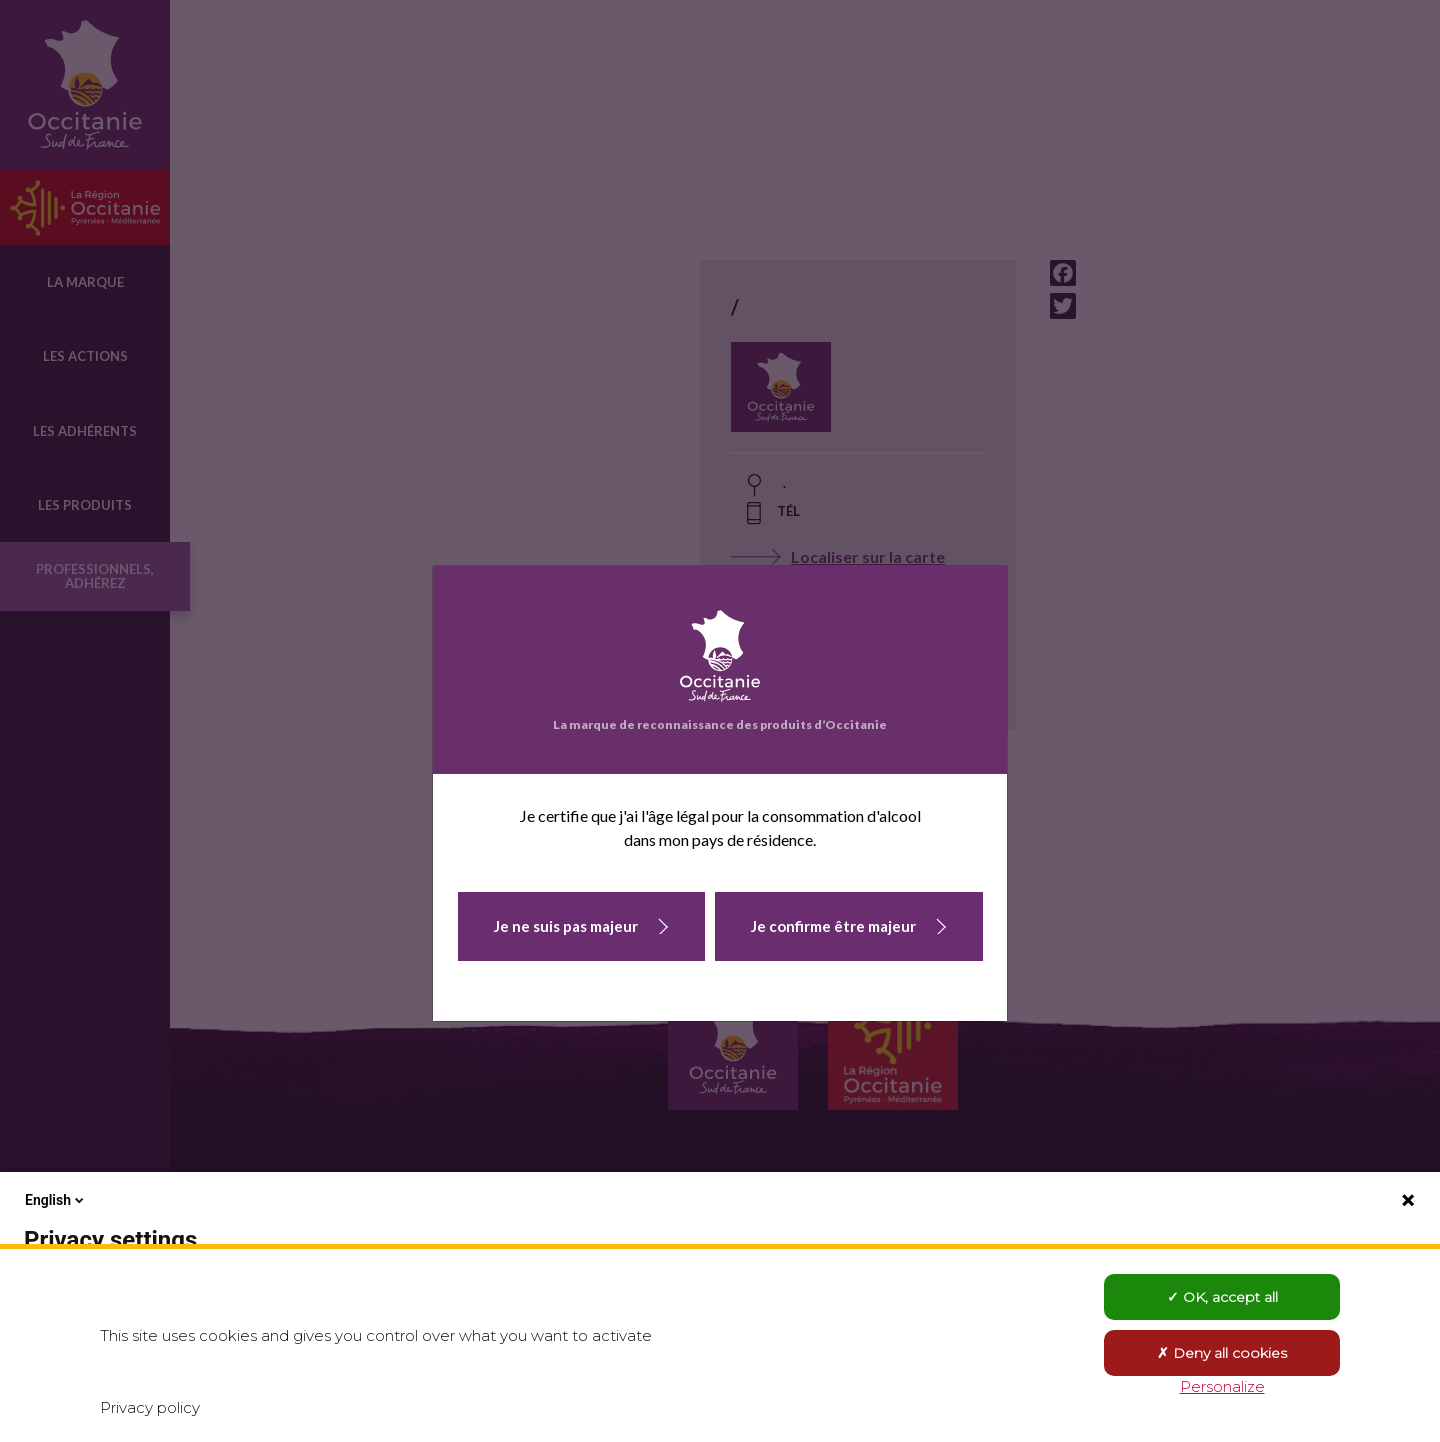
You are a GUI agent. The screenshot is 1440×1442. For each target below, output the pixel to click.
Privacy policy (150, 1407)
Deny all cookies (1222, 1353)
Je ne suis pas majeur (566, 926)
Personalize (1222, 1386)
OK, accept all (1222, 1297)
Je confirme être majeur (833, 926)
